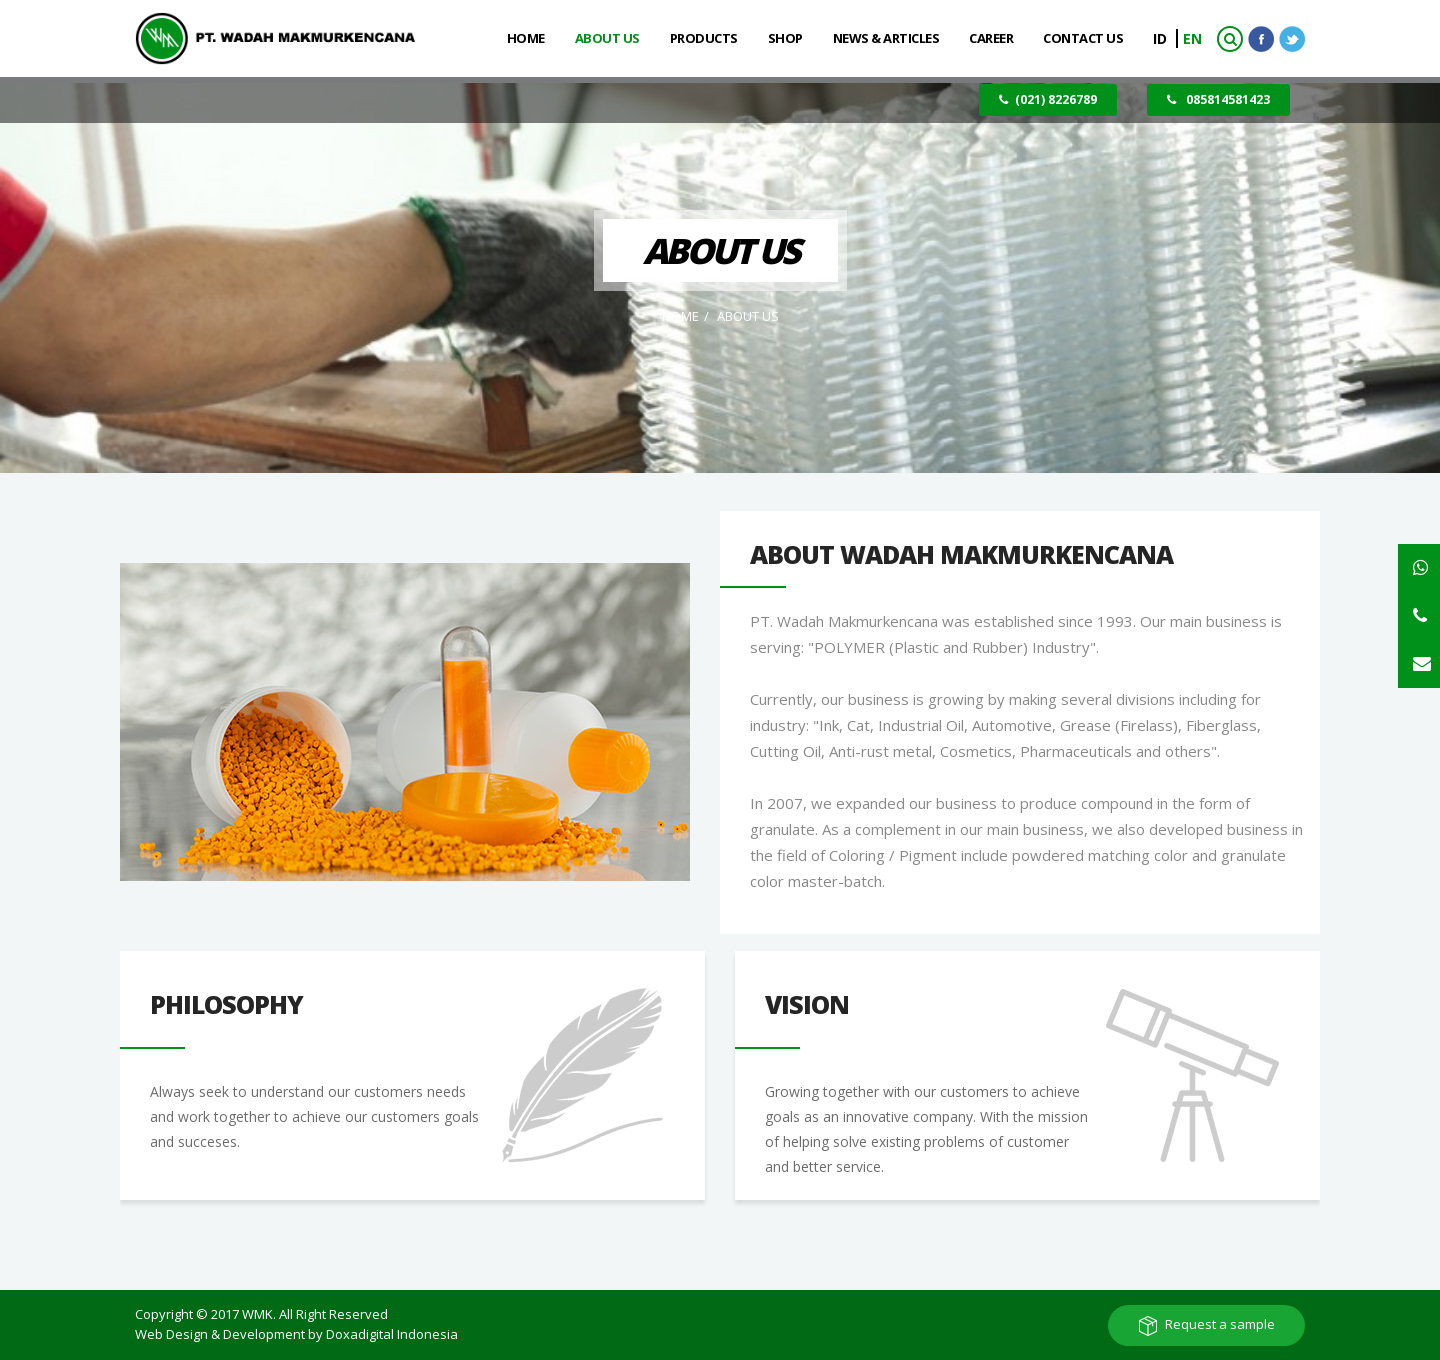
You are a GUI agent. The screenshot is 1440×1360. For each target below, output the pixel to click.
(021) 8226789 (1048, 99)
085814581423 (1218, 99)
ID (1162, 38)
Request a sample (1220, 1324)
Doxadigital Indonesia (392, 1334)
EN (1192, 38)
